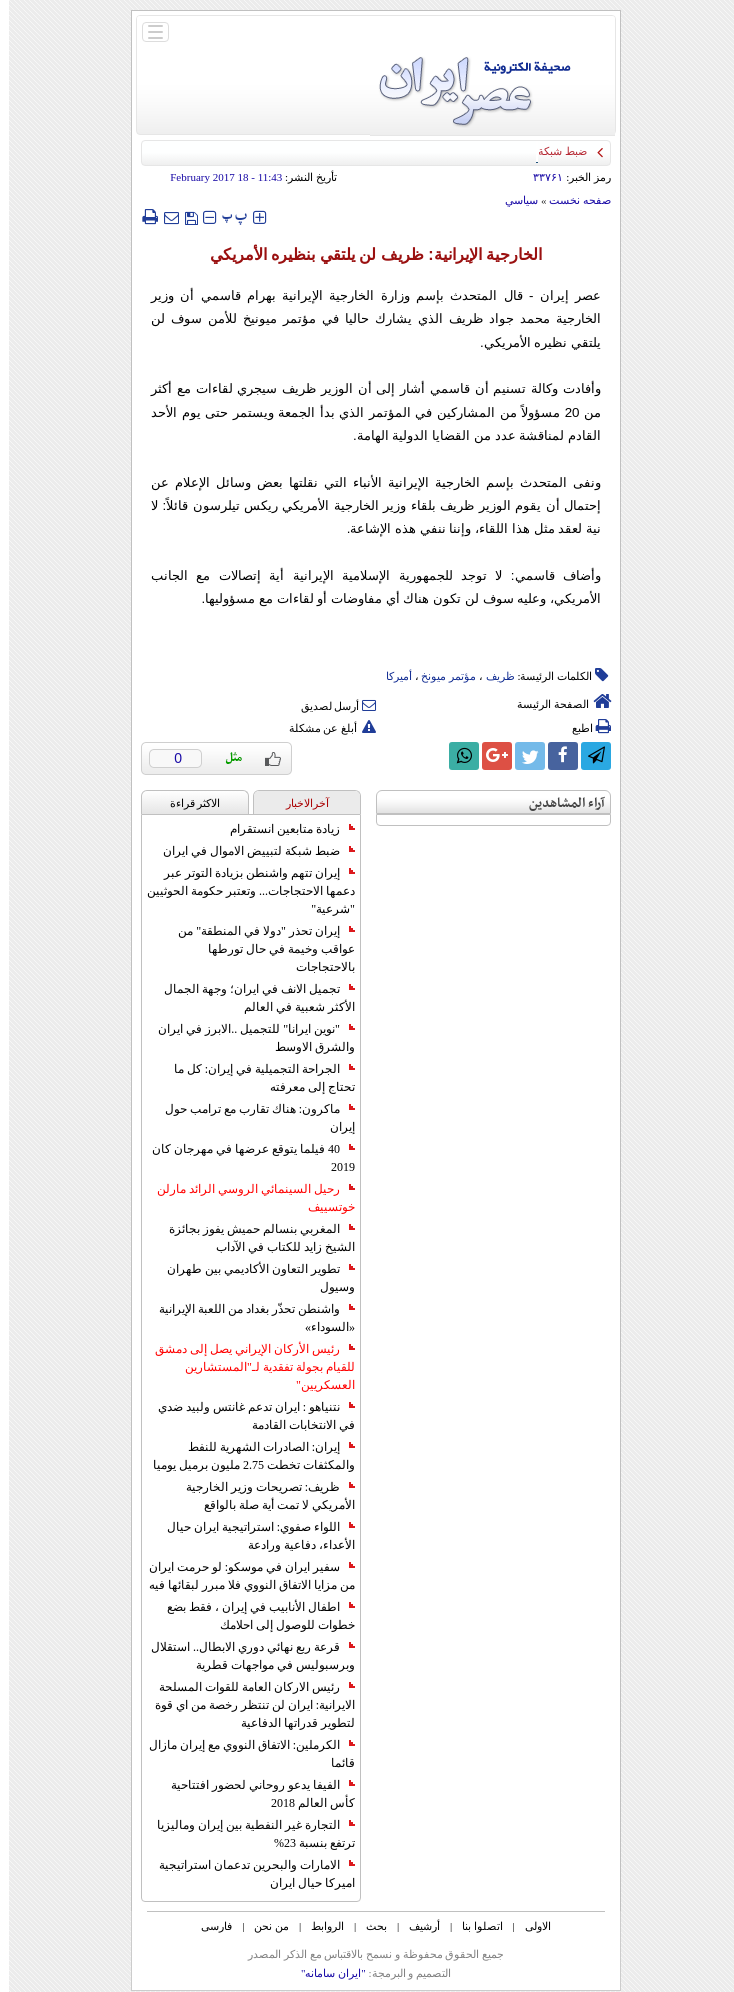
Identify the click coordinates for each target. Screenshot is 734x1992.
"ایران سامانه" (324, 1973)
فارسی (207, 1926)
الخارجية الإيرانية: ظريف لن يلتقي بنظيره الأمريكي (367, 254)
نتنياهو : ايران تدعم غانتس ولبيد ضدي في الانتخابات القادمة (247, 1416)
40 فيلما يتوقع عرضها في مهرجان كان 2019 (244, 1158)
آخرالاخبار (298, 803)
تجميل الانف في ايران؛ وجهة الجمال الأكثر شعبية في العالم (250, 998)
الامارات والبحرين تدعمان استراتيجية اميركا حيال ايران (248, 1874)
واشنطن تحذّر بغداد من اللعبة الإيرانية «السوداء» (248, 1318)
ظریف (491, 676)
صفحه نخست (571, 200)
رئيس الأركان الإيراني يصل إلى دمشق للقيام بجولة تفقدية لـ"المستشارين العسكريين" (246, 1367)
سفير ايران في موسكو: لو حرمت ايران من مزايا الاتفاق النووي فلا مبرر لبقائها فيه (243, 1576)
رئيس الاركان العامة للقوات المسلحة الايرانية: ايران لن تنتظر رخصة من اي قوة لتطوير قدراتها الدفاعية (246, 1705)
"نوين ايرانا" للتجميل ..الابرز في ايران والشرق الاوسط (247, 1038)
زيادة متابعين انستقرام (283, 829)
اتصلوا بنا (473, 1926)
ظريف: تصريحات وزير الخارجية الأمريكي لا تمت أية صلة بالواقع (261, 1496)
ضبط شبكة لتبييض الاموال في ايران (250, 851)
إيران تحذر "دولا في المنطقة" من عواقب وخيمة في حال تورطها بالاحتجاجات (257, 949)
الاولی (529, 1926)
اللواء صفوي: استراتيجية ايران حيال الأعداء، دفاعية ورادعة (252, 1536)
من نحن (262, 1926)
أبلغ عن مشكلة (324, 728)
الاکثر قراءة (186, 803)
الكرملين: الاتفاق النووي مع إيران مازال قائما (243, 1754)
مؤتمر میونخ (439, 676)
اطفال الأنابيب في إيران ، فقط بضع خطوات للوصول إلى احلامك (252, 1616)
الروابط (318, 1926)
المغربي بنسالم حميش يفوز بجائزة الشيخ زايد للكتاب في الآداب (253, 1238)
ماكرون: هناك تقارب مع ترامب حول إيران (251, 1118)
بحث (367, 1926)
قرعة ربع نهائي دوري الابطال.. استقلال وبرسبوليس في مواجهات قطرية (244, 1656)
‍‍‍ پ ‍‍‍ (226, 216)
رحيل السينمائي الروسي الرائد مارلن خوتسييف (247, 1198)
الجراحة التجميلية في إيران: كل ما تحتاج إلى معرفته (255, 1078)
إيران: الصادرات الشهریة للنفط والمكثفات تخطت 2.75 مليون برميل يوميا (245, 1456)
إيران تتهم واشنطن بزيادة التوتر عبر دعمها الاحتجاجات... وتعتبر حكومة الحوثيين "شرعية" (242, 891)
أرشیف (415, 1926)
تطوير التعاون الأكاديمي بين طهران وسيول (252, 1278)
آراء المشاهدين (558, 803)
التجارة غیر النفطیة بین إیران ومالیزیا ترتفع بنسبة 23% (247, 1834)
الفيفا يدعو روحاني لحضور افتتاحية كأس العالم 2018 (254, 1794)
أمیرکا (390, 676)
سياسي (512, 200)
